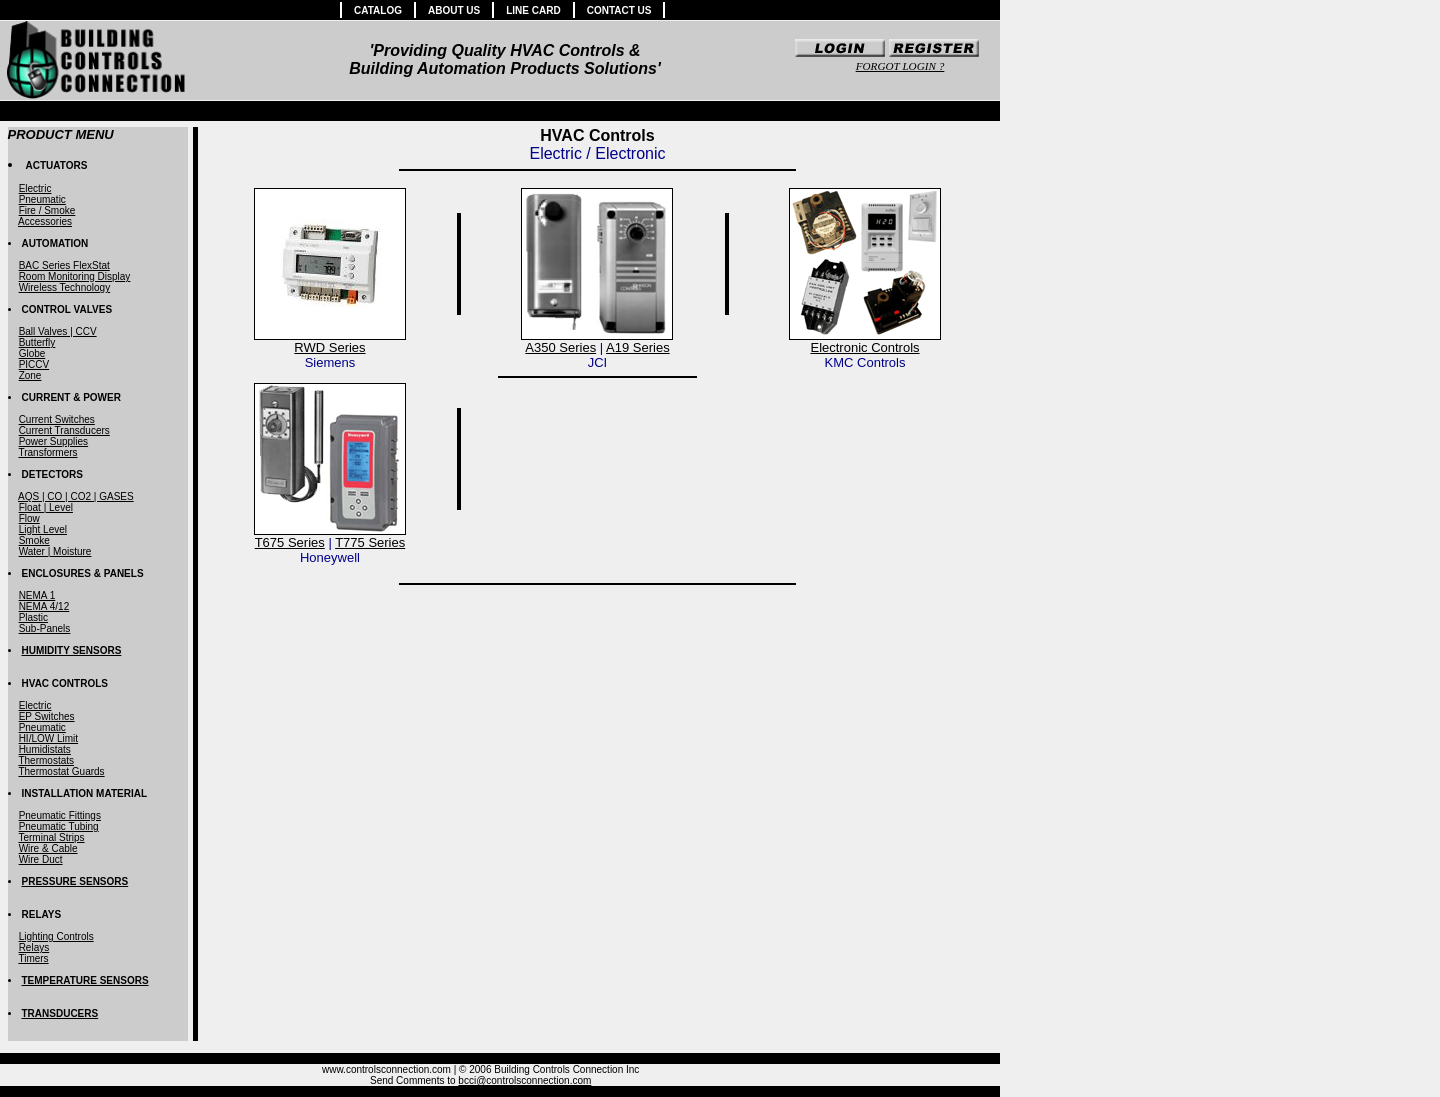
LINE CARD (533, 10)
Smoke (34, 540)
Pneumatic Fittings (60, 815)
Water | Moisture (55, 551)
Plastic (33, 617)
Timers (33, 958)
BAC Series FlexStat (64, 265)
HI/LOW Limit (48, 738)
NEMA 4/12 (44, 606)
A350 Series (560, 347)
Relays (34, 947)
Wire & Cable (48, 848)
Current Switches (57, 419)
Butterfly (37, 342)
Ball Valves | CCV (58, 331)
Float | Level (46, 507)
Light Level (43, 529)
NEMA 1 (37, 595)
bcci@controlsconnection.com (524, 1080)
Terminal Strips (51, 837)
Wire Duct (41, 859)
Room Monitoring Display (75, 276)
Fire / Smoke (47, 210)
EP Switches (47, 716)
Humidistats (45, 749)
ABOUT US (454, 10)
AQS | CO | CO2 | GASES (76, 496)
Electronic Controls (864, 347)
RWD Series (329, 347)
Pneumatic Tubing (59, 826)
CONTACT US (619, 10)
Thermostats (46, 760)
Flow (29, 518)
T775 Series (370, 542)
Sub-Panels (45, 628)
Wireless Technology (65, 287)
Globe (32, 353)
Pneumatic (42, 199)
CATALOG (378, 10)
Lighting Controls (56, 936)
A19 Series (638, 347)
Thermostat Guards (61, 771)
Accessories (45, 221)
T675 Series (290, 542)
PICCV (34, 364)
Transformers (47, 452)
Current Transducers (64, 430)
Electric (35, 188)
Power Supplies (53, 441)
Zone (30, 375)
